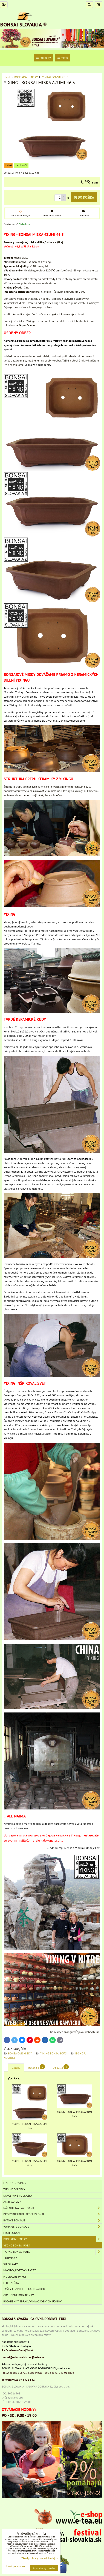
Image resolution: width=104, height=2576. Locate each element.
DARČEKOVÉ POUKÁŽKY (18, 2195)
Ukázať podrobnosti (15, 2566)
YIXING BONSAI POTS (53, 2053)
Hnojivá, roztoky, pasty (19, 2270)
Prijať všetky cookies (44, 2568)
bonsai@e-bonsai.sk (14, 2357)
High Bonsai (11, 2233)
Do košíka (84, 197)
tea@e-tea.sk (36, 2357)
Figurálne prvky (14, 2276)
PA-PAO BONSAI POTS (53, 2252)
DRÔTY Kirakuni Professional (52, 2214)
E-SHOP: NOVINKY (14, 2183)
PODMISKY (10, 2258)
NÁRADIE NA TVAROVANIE (52, 2208)
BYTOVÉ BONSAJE (52, 2220)
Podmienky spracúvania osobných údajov (32, 2301)
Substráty (10, 2264)
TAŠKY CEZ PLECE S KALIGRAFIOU (24, 2289)
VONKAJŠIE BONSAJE (52, 2227)
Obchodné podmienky (18, 2295)
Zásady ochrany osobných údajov (39, 2558)
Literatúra (11, 2282)
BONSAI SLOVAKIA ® (23, 24)
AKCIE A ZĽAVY (12, 2201)
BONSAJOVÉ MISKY (20, 2053)
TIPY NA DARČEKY (14, 2189)
